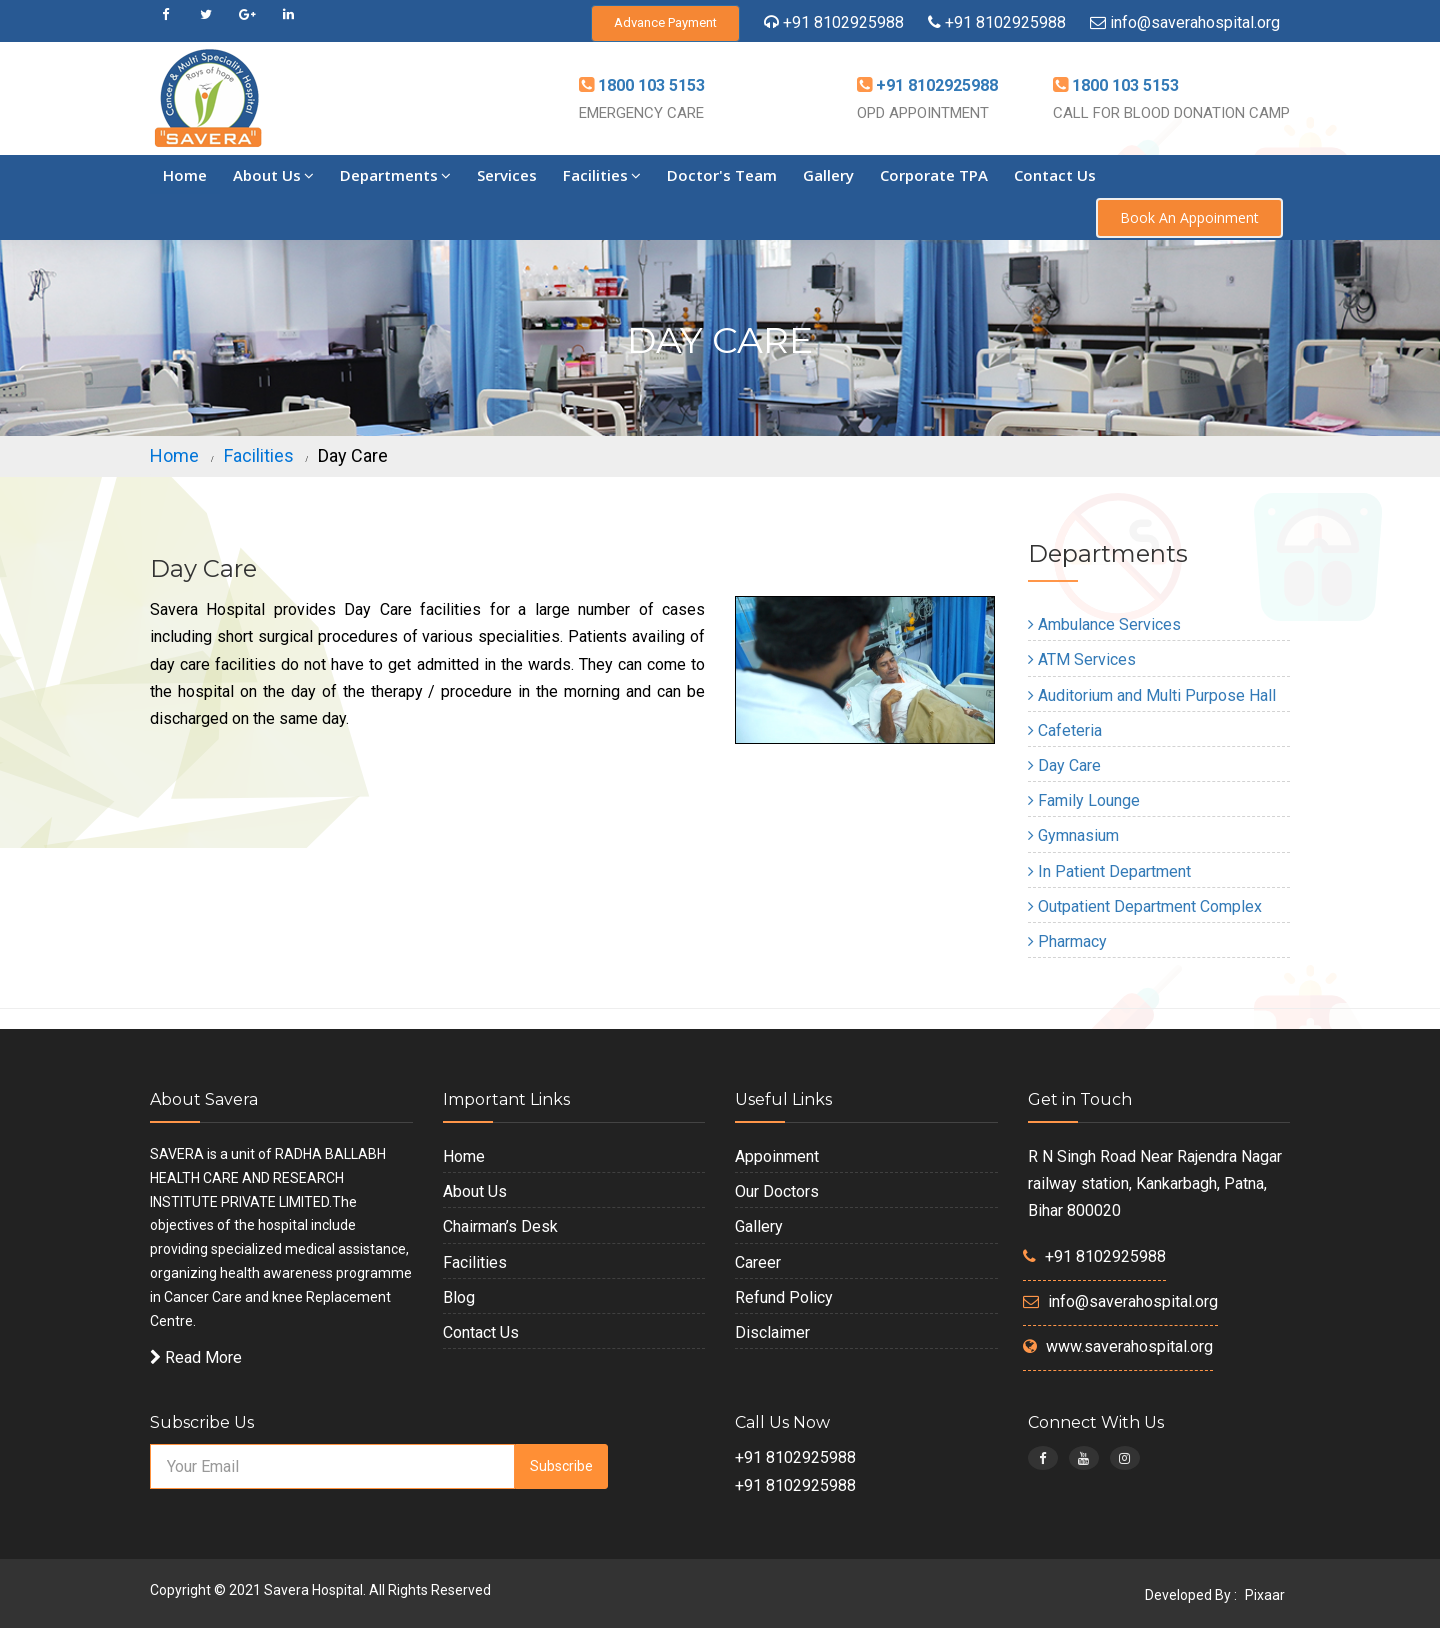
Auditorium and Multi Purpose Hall (1152, 695)
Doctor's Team (722, 175)
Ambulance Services (1104, 624)
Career (758, 1262)
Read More (196, 1357)
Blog (459, 1297)
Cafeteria (1065, 730)
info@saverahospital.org (1195, 22)
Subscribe (561, 1466)
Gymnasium (1073, 835)
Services (507, 175)
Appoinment (777, 1156)
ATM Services (1082, 659)
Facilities (602, 175)
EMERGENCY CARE (641, 113)
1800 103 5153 (649, 85)
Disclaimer (772, 1332)
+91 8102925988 (843, 22)
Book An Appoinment (1189, 217)
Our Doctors (777, 1191)
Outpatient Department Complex (1145, 906)
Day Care (1064, 765)
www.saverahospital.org (1129, 1346)
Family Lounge (1084, 800)
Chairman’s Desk (500, 1226)
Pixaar (1265, 1595)
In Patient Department (1109, 871)
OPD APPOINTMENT (923, 113)
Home (185, 175)
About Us (273, 175)
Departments (395, 175)
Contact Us (1055, 175)
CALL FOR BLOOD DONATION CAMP (1171, 113)
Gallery (828, 175)
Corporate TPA (934, 175)
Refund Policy (784, 1297)
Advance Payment (665, 22)
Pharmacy (1067, 941)
